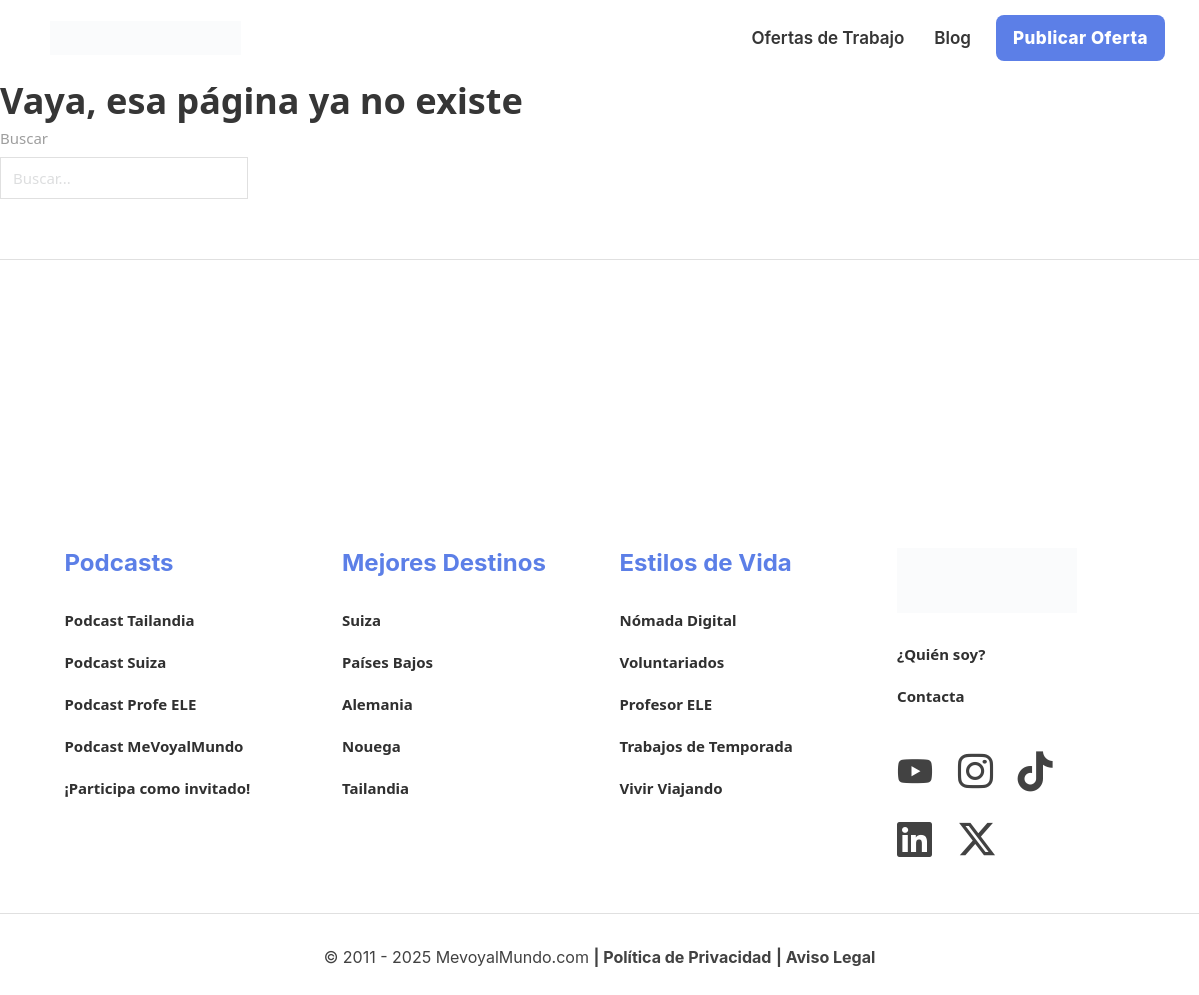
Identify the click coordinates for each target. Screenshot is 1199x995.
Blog (952, 38)
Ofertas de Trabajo (828, 38)
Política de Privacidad (687, 957)
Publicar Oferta (1080, 38)
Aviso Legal (831, 957)
